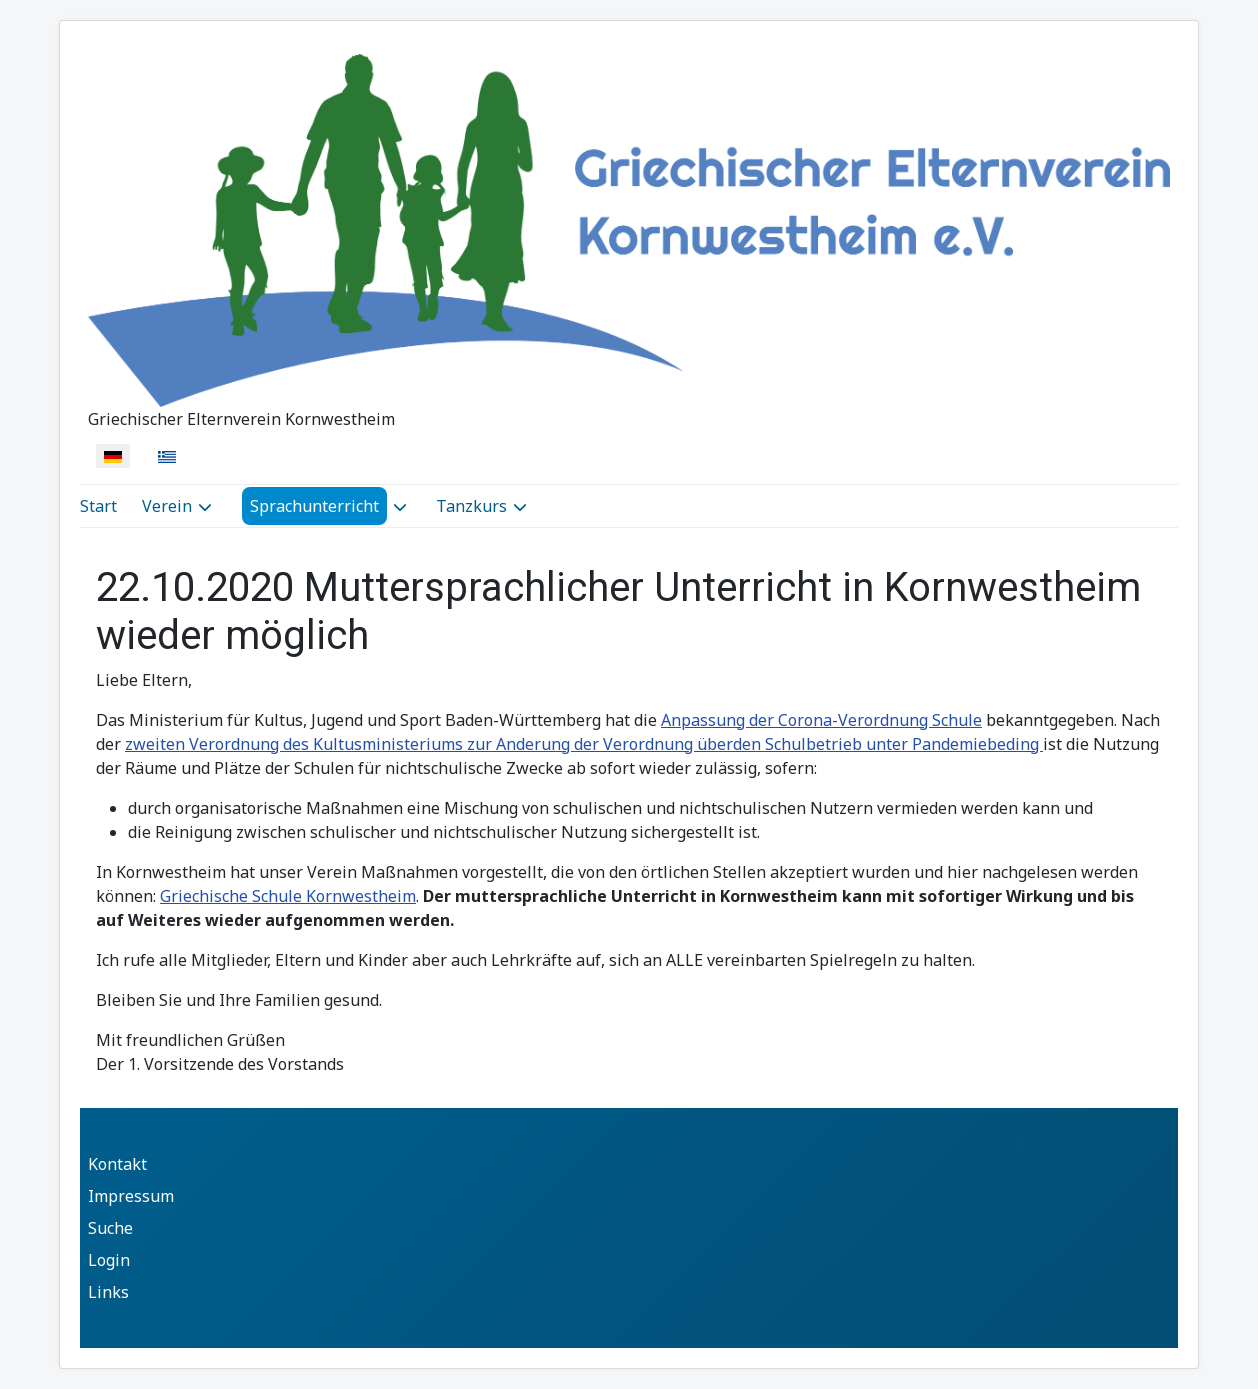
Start (98, 506)
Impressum (131, 1196)
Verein (167, 506)
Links (108, 1292)
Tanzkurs (471, 506)
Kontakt (117, 1164)
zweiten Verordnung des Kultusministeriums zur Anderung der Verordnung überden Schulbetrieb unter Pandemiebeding (584, 744)
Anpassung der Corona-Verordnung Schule (821, 720)
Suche (110, 1228)
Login (109, 1260)
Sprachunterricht (314, 506)
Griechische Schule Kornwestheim (288, 896)
